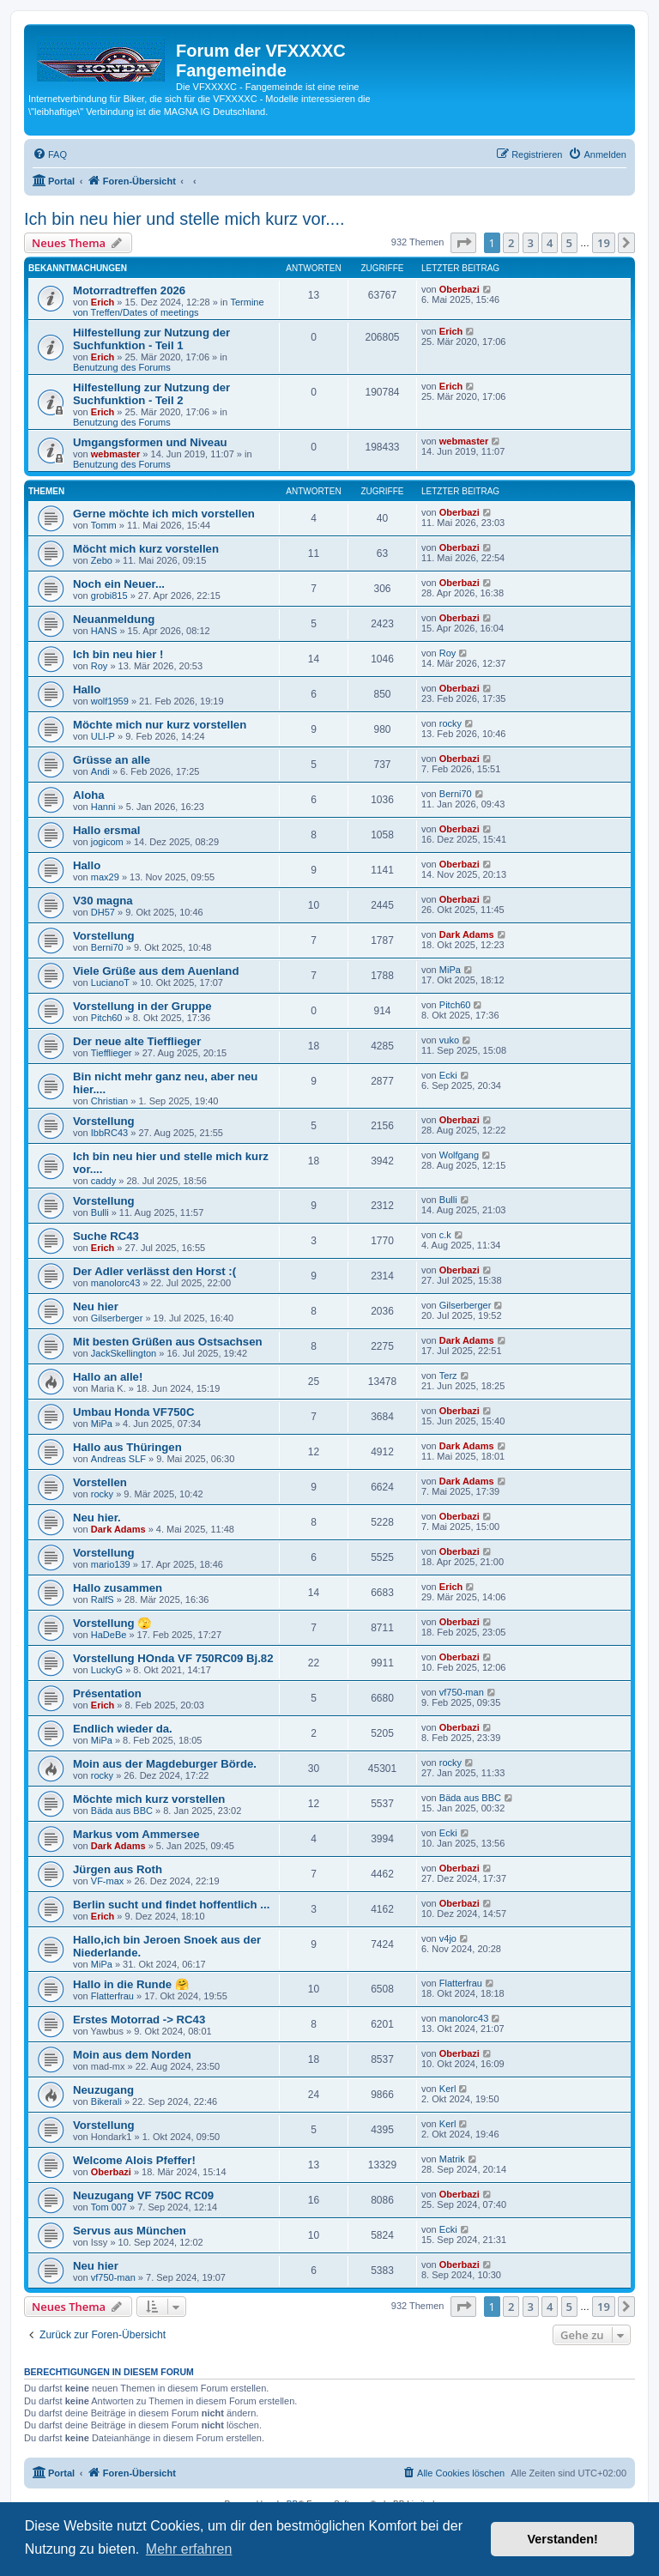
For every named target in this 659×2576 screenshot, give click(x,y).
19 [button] (603, 243)
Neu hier (95, 1306)
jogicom (107, 842)
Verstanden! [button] (563, 2539)
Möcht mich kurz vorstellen (146, 548)
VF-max (107, 1881)
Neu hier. (97, 1517)
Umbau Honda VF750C (133, 1412)
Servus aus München (129, 2230)
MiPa (450, 969)
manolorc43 (115, 1283)
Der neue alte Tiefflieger (137, 1041)
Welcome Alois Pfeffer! (134, 2160)
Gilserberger (117, 1318)
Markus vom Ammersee (136, 1834)
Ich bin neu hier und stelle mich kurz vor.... (184, 218)
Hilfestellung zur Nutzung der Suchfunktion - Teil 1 (151, 339)
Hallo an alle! (107, 1376)
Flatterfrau (112, 1996)
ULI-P (103, 736)
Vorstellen (100, 1482)
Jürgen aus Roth (117, 1869)
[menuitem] (50, 154)
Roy (99, 666)
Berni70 (455, 794)
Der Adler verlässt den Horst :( (154, 1271)
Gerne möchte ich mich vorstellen (164, 513)
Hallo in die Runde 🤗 (131, 1984)
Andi (100, 771)
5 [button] (569, 243)
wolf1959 (110, 701)
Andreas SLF (118, 1459)
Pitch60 (107, 1018)
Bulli (100, 1212)
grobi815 (109, 595)
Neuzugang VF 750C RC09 (143, 2195)
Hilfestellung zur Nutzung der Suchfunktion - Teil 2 (151, 394)
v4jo (447, 1938)
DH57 (103, 912)
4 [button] (550, 243)
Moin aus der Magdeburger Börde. (165, 1763)
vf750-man (461, 1692)
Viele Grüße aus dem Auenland (156, 970)
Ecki (448, 1075)
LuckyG (107, 1670)
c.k (445, 1235)
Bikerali (106, 2101)
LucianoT (110, 982)
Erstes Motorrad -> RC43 (139, 2019)
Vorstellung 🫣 (112, 1623)
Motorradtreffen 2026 (129, 290)
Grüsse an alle (111, 759)
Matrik (452, 2159)
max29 (105, 877)
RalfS (102, 1599)
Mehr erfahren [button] (189, 2549)
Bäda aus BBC (122, 1810)
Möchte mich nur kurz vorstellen (159, 724)
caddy (103, 1181)
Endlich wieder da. (122, 1728)
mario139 (110, 1564)
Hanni (103, 806)
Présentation (107, 1693)
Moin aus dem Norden (132, 2054)
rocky (450, 723)
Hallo (86, 689)
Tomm (104, 525)
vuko (449, 1040)
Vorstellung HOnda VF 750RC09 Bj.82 (173, 1658)
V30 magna (103, 900)
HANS (104, 631)
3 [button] (531, 243)
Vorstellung (104, 935)
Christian (109, 1101)
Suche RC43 (106, 1236)
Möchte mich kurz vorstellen (149, 1799)
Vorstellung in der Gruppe (142, 1006)
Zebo (101, 560)
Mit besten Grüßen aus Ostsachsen (168, 1341)
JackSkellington (123, 1353)
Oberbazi (459, 289)
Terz (448, 1375)
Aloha (89, 795)
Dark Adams (466, 934)
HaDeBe (109, 1635)
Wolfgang (459, 1155)
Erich (103, 302)
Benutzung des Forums (122, 367)
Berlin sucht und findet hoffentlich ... (171, 1904)
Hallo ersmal (106, 830)
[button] (463, 243)
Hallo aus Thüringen (127, 1447)
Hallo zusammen (117, 1587)
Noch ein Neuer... (119, 583)
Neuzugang (103, 2089)
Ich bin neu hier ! (118, 654)
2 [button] (511, 243)
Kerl (447, 2088)
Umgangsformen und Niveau (150, 442)
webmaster (115, 454)
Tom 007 (109, 2207)
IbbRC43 (109, 1133)
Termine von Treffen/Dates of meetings (168, 307)
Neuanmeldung (113, 619)
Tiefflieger (111, 1053)
